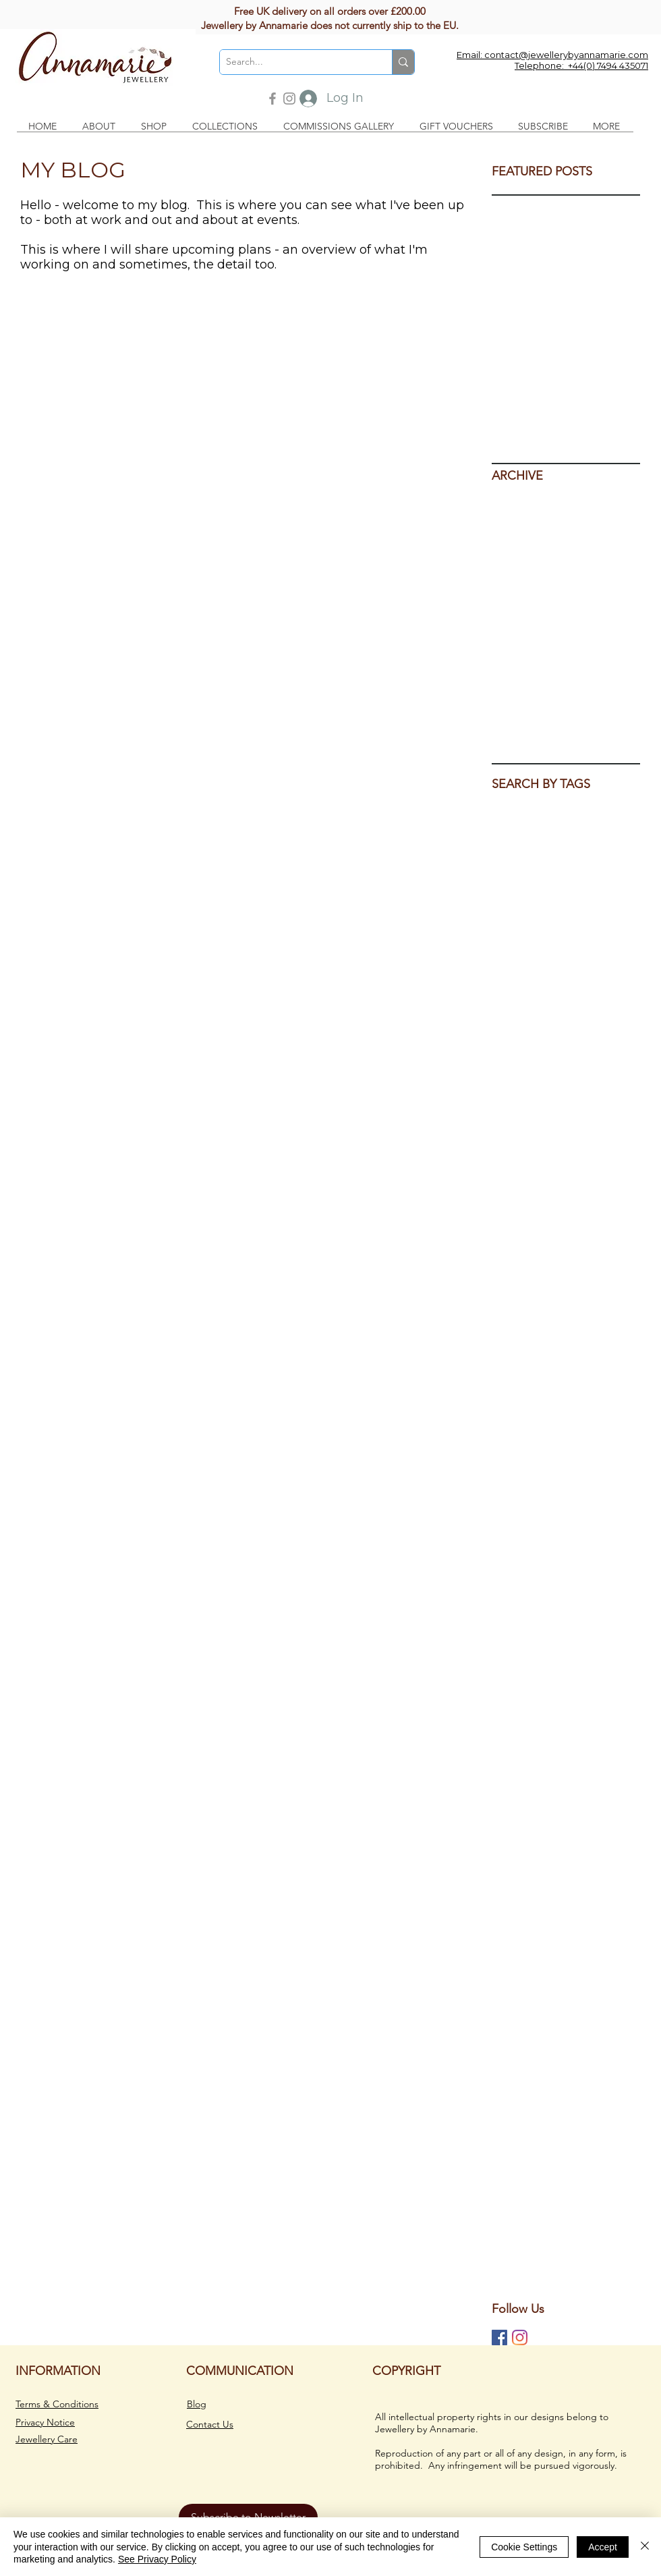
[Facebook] (272, 98)
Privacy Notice (45, 2422)
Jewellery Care (47, 2439)
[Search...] (295, 62)
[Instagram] (289, 98)
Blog (196, 2404)
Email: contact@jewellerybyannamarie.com (552, 54)
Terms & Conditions (57, 2404)
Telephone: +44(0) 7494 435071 (581, 65)
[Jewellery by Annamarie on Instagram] (519, 2337)
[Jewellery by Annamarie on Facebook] (499, 2337)
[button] (101, 126)
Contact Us (209, 2424)
